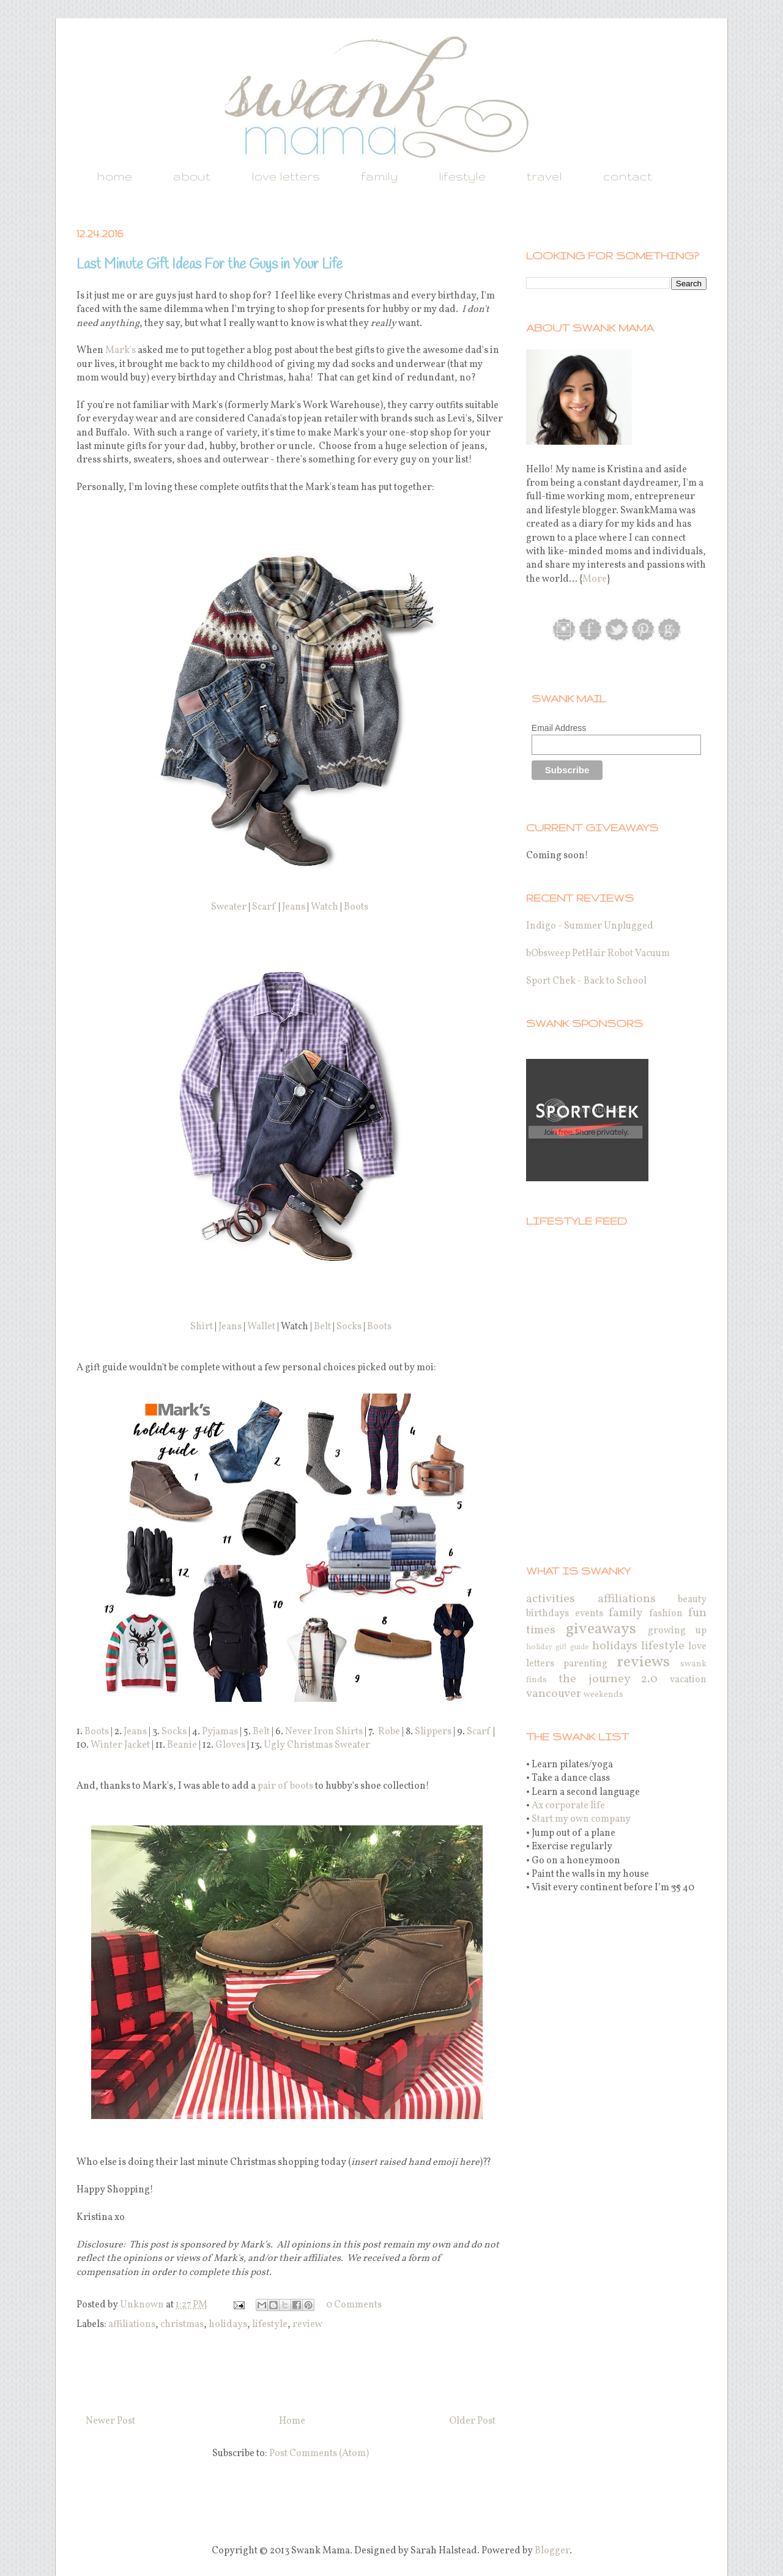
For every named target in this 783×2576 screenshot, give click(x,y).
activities (550, 1599)
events (589, 1613)
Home (292, 2421)
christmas (182, 2324)
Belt (322, 1327)
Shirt (201, 1327)
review (307, 2324)
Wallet (261, 1327)
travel (544, 176)
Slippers (433, 1732)
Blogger (552, 2551)
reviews (643, 1662)
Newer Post (110, 2421)
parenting (585, 1664)
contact (627, 176)
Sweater (229, 907)
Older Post (472, 2421)
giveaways (601, 1629)
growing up (677, 1631)
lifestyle (462, 176)
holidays (228, 2324)
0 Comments (354, 2305)
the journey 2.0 (608, 1679)
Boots (356, 907)
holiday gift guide (557, 1647)
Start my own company (581, 1819)
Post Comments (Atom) (319, 2453)
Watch (324, 907)
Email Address (559, 728)
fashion (666, 1613)
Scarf (264, 907)
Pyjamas (220, 1732)
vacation (688, 1680)
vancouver (553, 1694)
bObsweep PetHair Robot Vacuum (598, 953)
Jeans (293, 907)
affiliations (131, 2324)
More (594, 579)
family (379, 176)
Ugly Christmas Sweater (317, 1745)
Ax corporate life (568, 1806)
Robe (389, 1732)
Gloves (230, 1745)
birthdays (547, 1613)
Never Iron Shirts (324, 1732)
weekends (603, 1694)
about (191, 176)
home (114, 176)
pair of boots (285, 1786)
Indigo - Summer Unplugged (589, 926)
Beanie (182, 1745)
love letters (285, 176)
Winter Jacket (120, 1745)
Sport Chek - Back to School (586, 981)
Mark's (120, 350)
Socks (349, 1327)
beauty (692, 1599)
